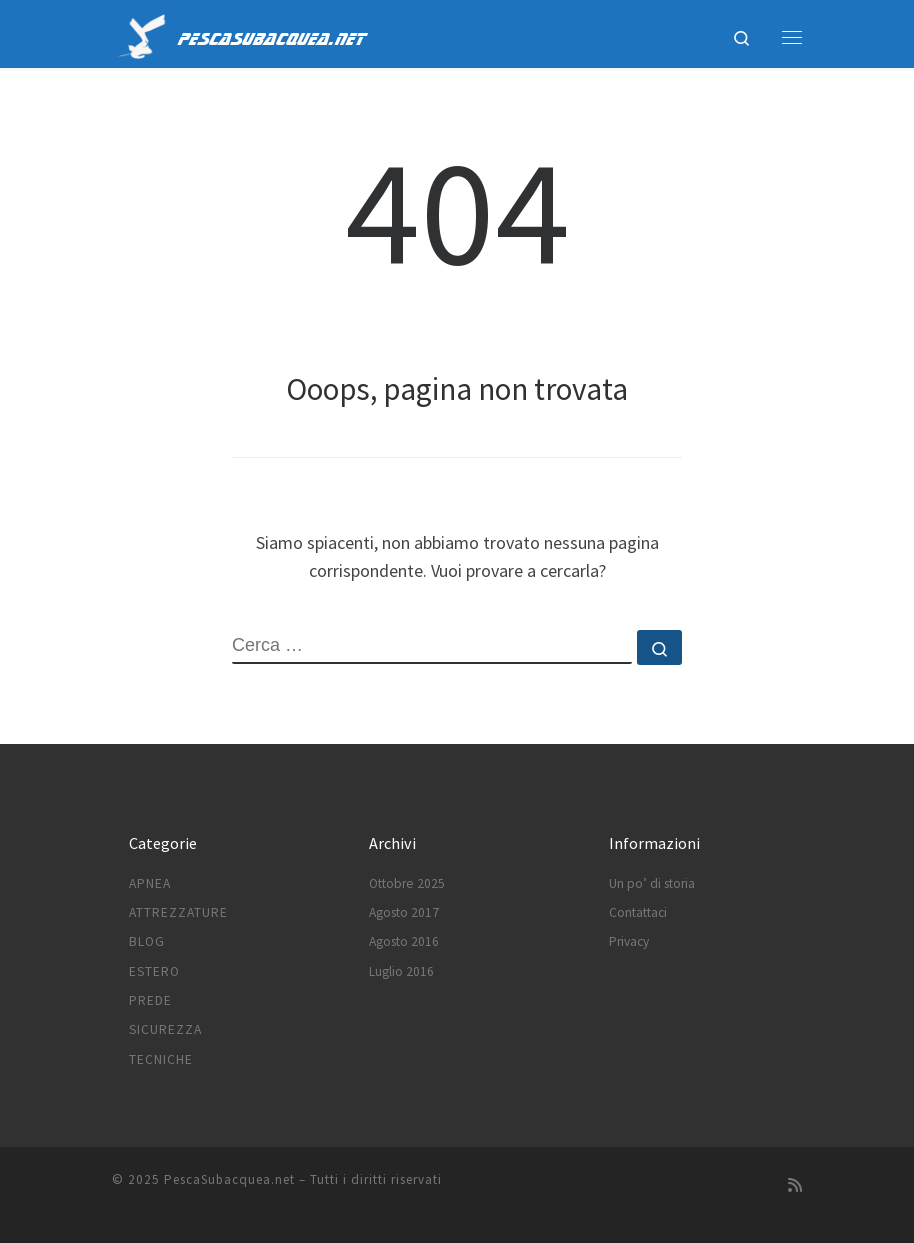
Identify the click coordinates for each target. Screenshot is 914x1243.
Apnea (150, 883)
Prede (150, 1000)
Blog (147, 941)
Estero (154, 971)
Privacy (629, 941)
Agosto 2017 (404, 912)
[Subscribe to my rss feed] (795, 1185)
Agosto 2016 (404, 941)
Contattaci (638, 912)
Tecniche (161, 1059)
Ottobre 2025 (407, 883)
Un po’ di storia (652, 883)
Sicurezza (165, 1029)
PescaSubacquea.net (229, 1179)
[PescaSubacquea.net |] (142, 34)
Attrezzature (178, 912)
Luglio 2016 (401, 971)
